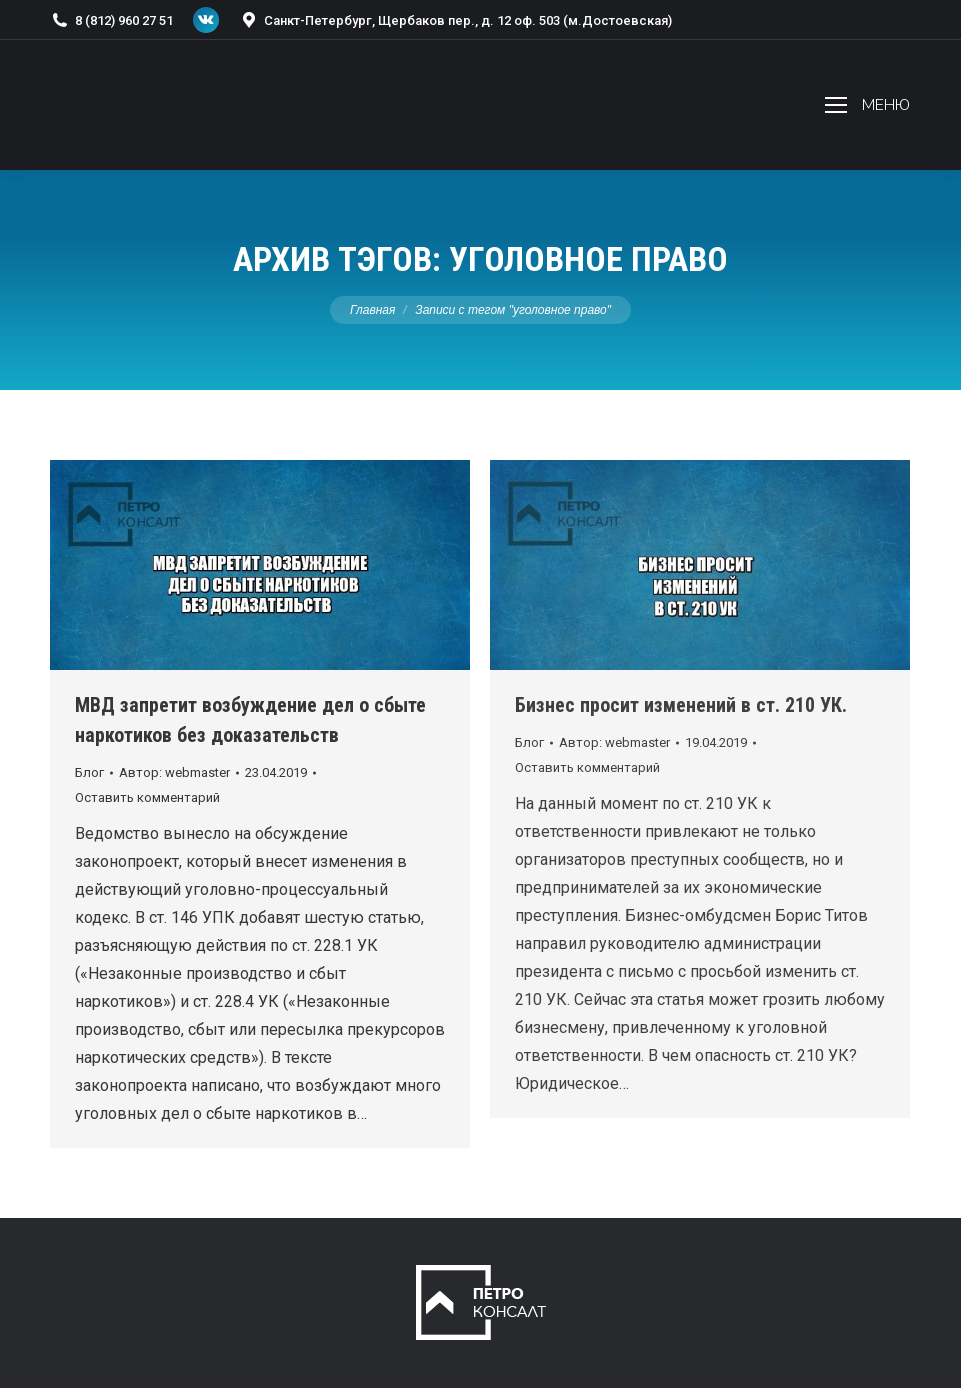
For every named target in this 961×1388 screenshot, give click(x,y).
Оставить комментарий (147, 797)
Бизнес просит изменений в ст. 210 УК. (681, 705)
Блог (89, 772)
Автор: (174, 772)
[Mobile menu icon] (867, 105)
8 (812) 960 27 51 (111, 20)
